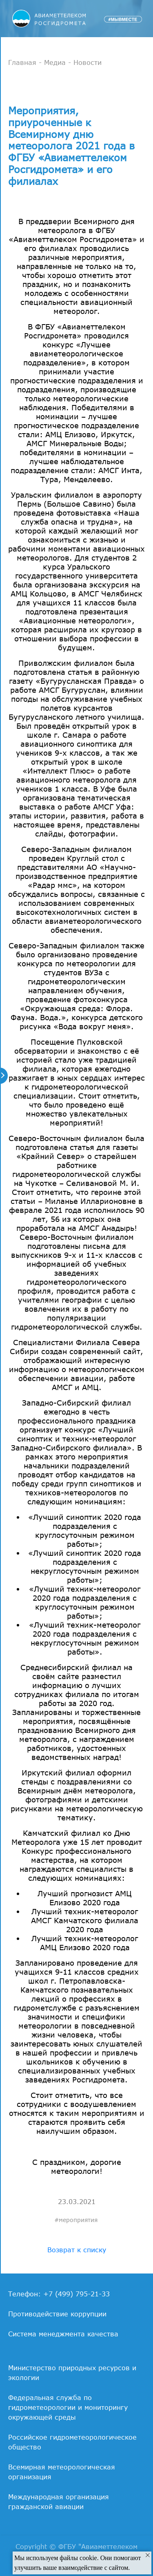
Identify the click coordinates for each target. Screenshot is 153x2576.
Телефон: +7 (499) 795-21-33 (59, 2294)
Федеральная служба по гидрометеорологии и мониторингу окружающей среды (68, 2407)
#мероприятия (76, 2219)
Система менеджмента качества (63, 2334)
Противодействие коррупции (57, 2314)
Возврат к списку (76, 2249)
